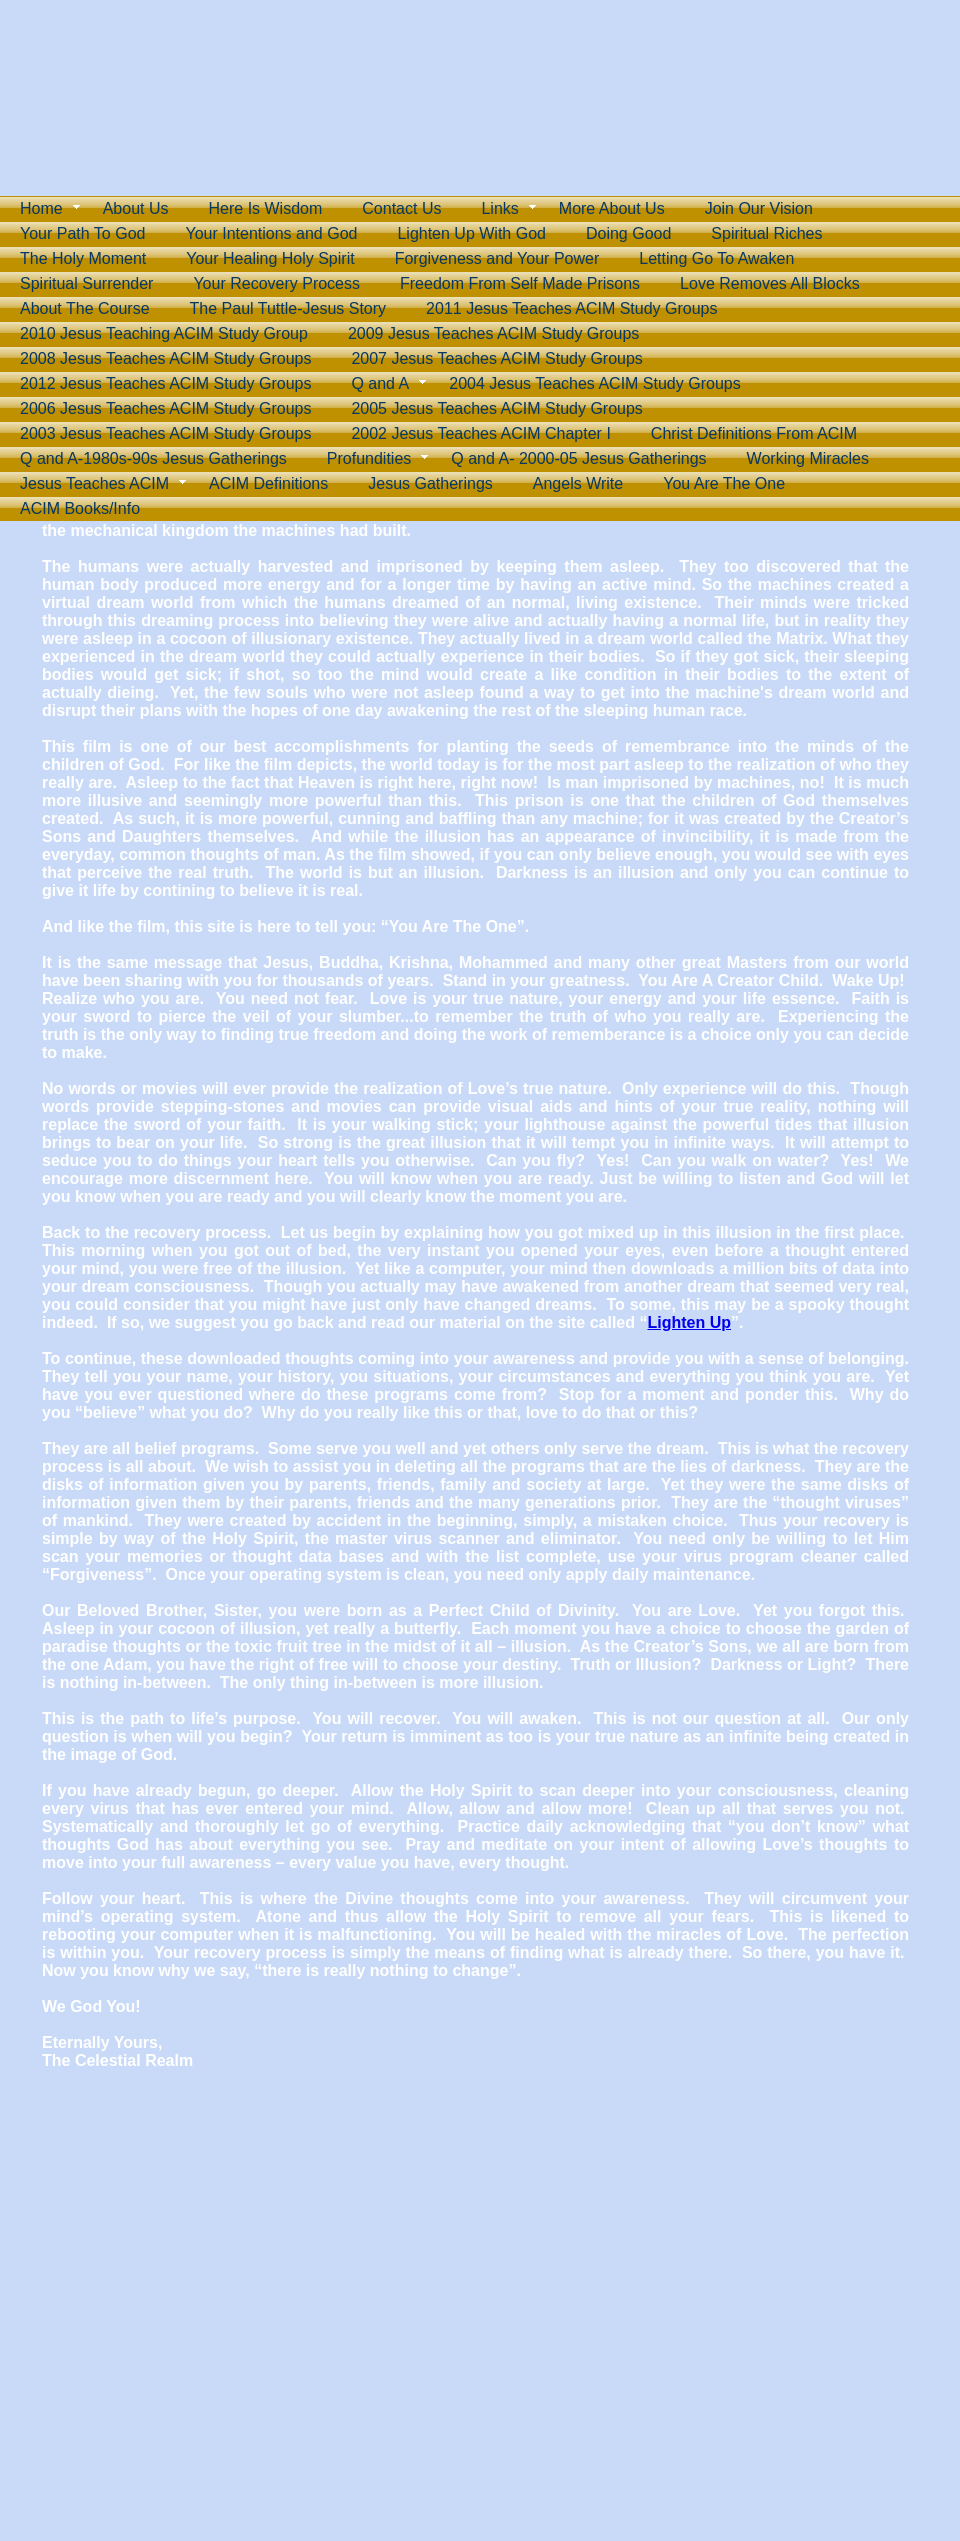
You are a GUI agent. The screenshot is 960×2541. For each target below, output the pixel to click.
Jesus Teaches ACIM (94, 483)
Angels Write (578, 483)
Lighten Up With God (471, 233)
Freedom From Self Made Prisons (520, 283)
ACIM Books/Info (80, 508)
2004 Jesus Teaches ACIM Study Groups (594, 383)
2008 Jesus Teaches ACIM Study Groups (165, 358)
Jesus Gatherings (430, 483)
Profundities (369, 458)
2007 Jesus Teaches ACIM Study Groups (496, 358)
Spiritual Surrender (86, 283)
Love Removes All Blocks (770, 283)
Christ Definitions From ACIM (754, 433)
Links (499, 208)
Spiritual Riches (766, 233)
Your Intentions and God (271, 233)
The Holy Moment (83, 258)
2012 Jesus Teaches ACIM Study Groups (165, 383)
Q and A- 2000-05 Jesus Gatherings (578, 458)
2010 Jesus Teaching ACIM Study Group (164, 333)
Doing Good (628, 233)
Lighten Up (689, 1322)
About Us (136, 208)
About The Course (85, 308)
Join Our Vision (759, 208)
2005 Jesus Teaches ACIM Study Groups (496, 408)
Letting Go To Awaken (716, 258)
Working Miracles (808, 458)
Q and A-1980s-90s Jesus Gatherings (153, 458)
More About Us (612, 208)
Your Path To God (82, 233)
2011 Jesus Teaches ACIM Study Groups (571, 308)
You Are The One (724, 483)
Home (41, 208)
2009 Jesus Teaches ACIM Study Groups (493, 333)
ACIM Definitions (268, 483)
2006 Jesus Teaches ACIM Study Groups (165, 408)
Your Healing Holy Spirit (270, 258)
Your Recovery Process (276, 283)
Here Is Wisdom (266, 208)
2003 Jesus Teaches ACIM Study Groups (165, 433)
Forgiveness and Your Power (497, 258)
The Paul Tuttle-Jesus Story (288, 308)
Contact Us (401, 208)
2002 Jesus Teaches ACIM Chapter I (480, 433)
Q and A (380, 383)
